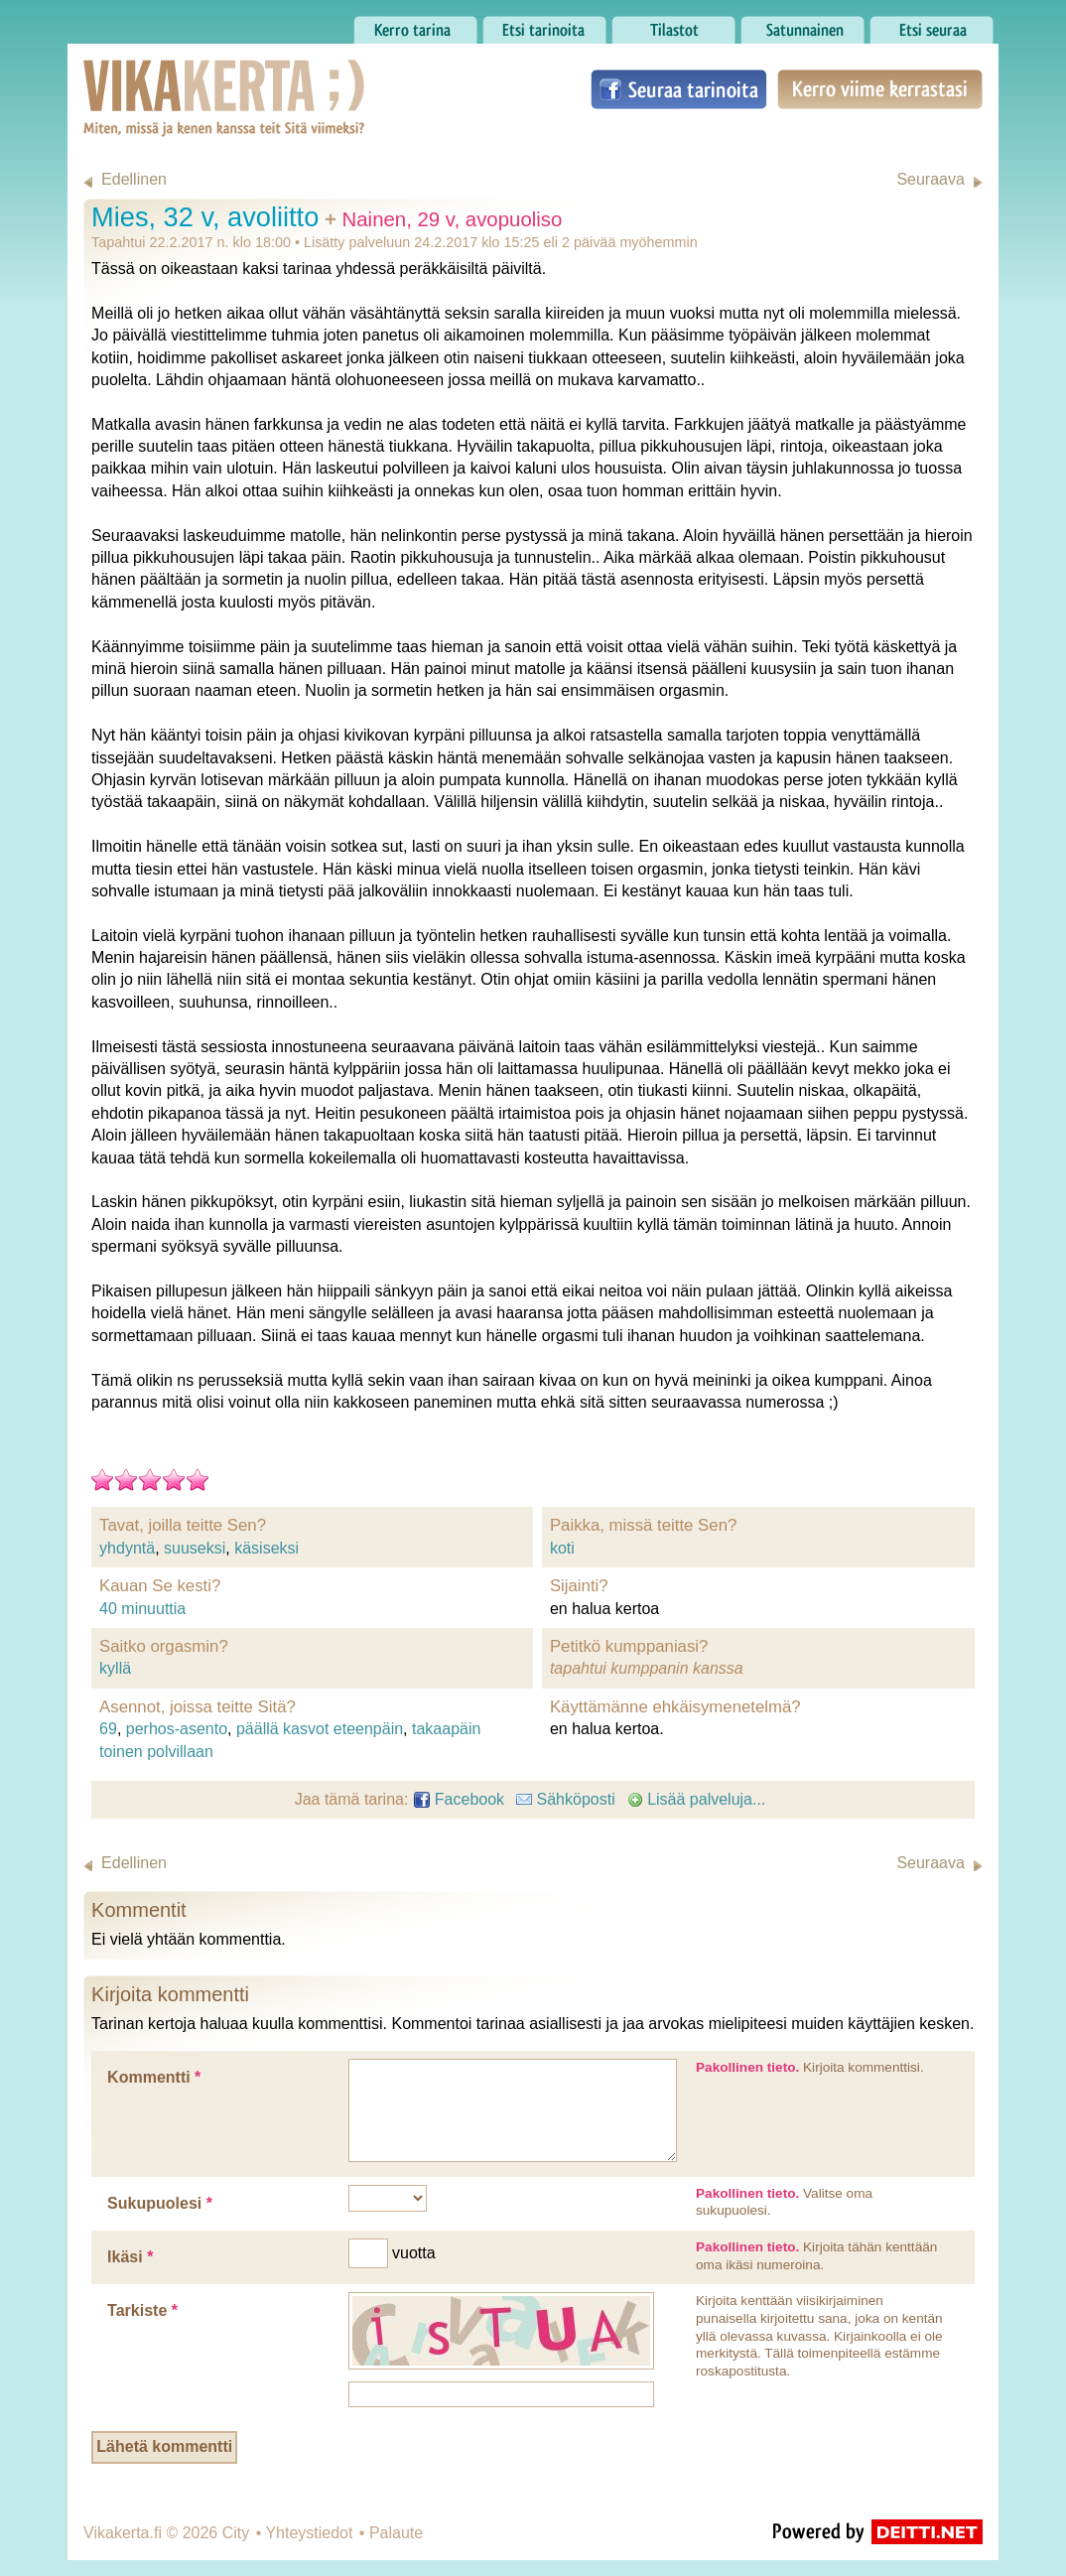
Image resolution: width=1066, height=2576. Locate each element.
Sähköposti (565, 1799)
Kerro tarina (415, 25)
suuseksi (194, 1548)
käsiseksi (266, 1548)
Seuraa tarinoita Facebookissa (679, 89)
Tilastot (673, 25)
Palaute (396, 2532)
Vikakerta (174, 77)
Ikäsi (130, 2256)
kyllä (115, 1668)
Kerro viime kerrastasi (880, 89)
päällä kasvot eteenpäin (319, 1728)
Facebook (459, 1799)
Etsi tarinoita (544, 25)
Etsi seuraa (931, 25)
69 (108, 1728)
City (236, 2532)
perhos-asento (176, 1728)
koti (562, 1548)
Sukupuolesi (159, 2203)
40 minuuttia (142, 1608)
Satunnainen (802, 25)
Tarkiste (142, 2310)
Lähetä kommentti (164, 2446)
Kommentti (153, 2077)
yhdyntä (127, 1548)
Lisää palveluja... (696, 1799)
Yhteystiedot (308, 2532)
